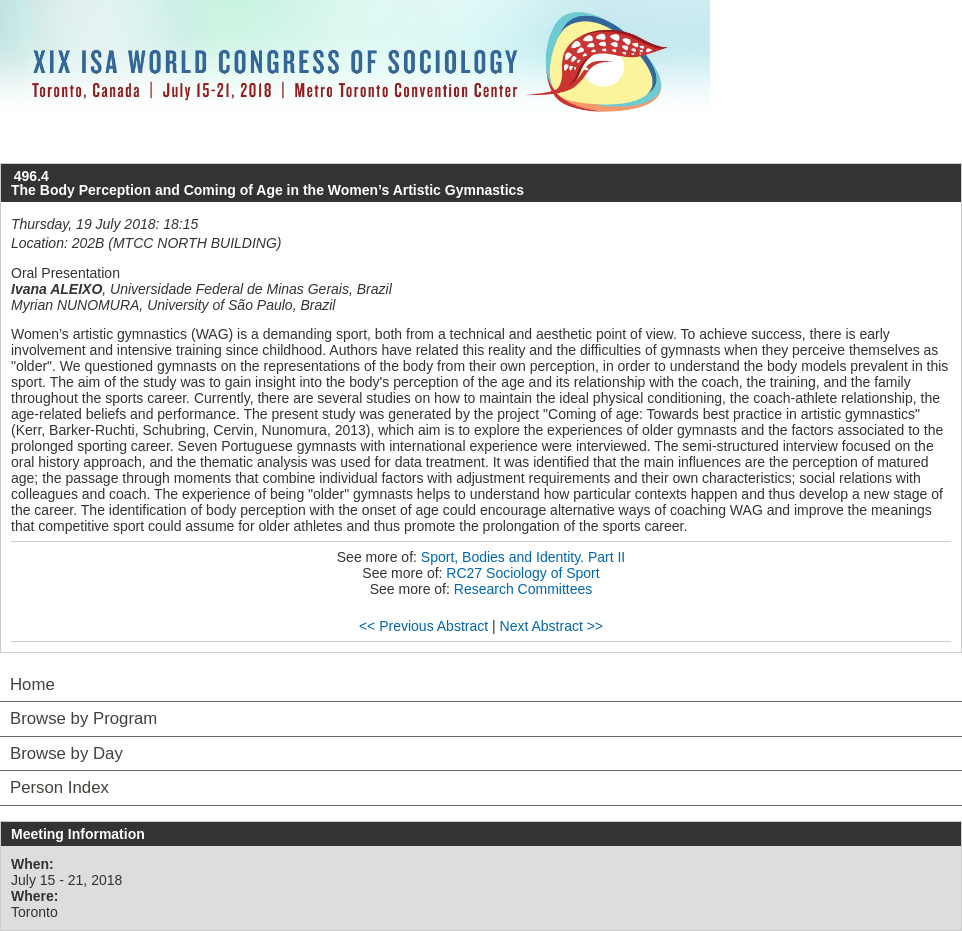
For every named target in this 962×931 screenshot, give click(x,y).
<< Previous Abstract (423, 626)
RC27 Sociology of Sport (522, 573)
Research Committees (523, 589)
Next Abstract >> (552, 626)
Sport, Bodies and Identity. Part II (523, 557)
